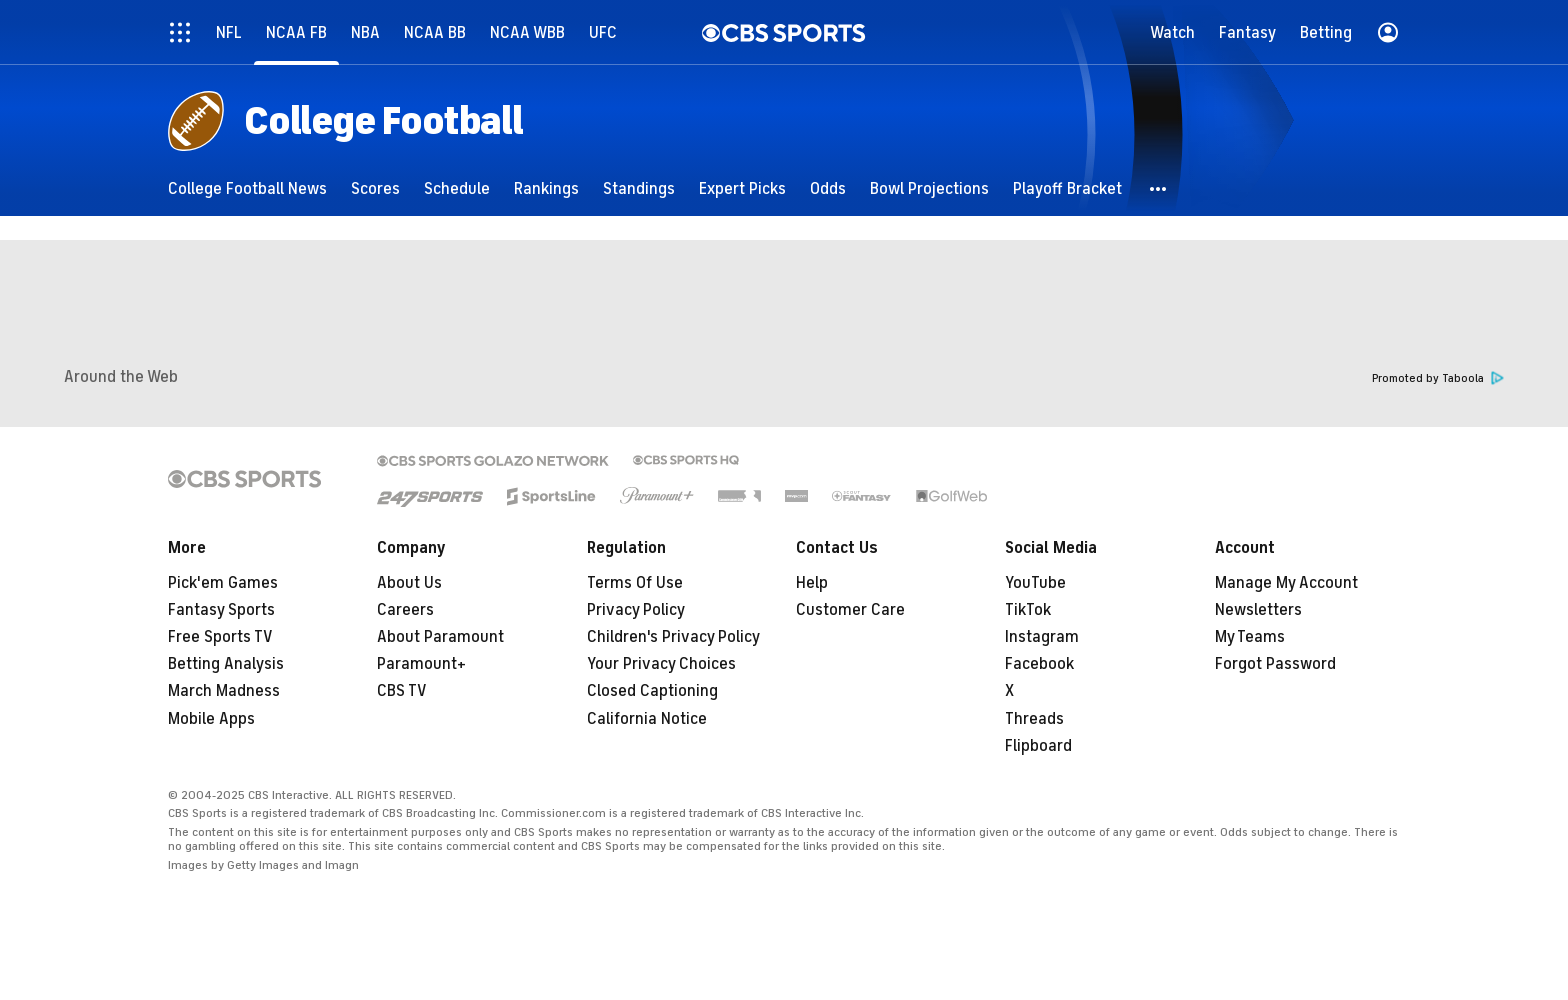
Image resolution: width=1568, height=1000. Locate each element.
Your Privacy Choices (661, 664)
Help (812, 583)
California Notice (647, 719)
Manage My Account (1286, 583)
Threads (1034, 719)
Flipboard (1038, 746)
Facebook (1039, 664)
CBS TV (402, 691)
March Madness (224, 691)
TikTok (1028, 610)
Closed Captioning (652, 691)
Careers (405, 610)
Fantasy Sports (221, 610)
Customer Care (850, 610)
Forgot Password (1275, 664)
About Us (409, 583)
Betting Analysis (226, 664)
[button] (1159, 188)
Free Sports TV (220, 637)
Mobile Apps (211, 719)
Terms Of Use (635, 583)
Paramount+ (421, 664)
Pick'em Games (223, 583)
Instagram (1042, 637)
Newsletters (1258, 610)
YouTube (1035, 583)
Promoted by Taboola (1438, 378)
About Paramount (440, 637)
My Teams (1250, 637)
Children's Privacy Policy (673, 637)
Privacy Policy (636, 610)
